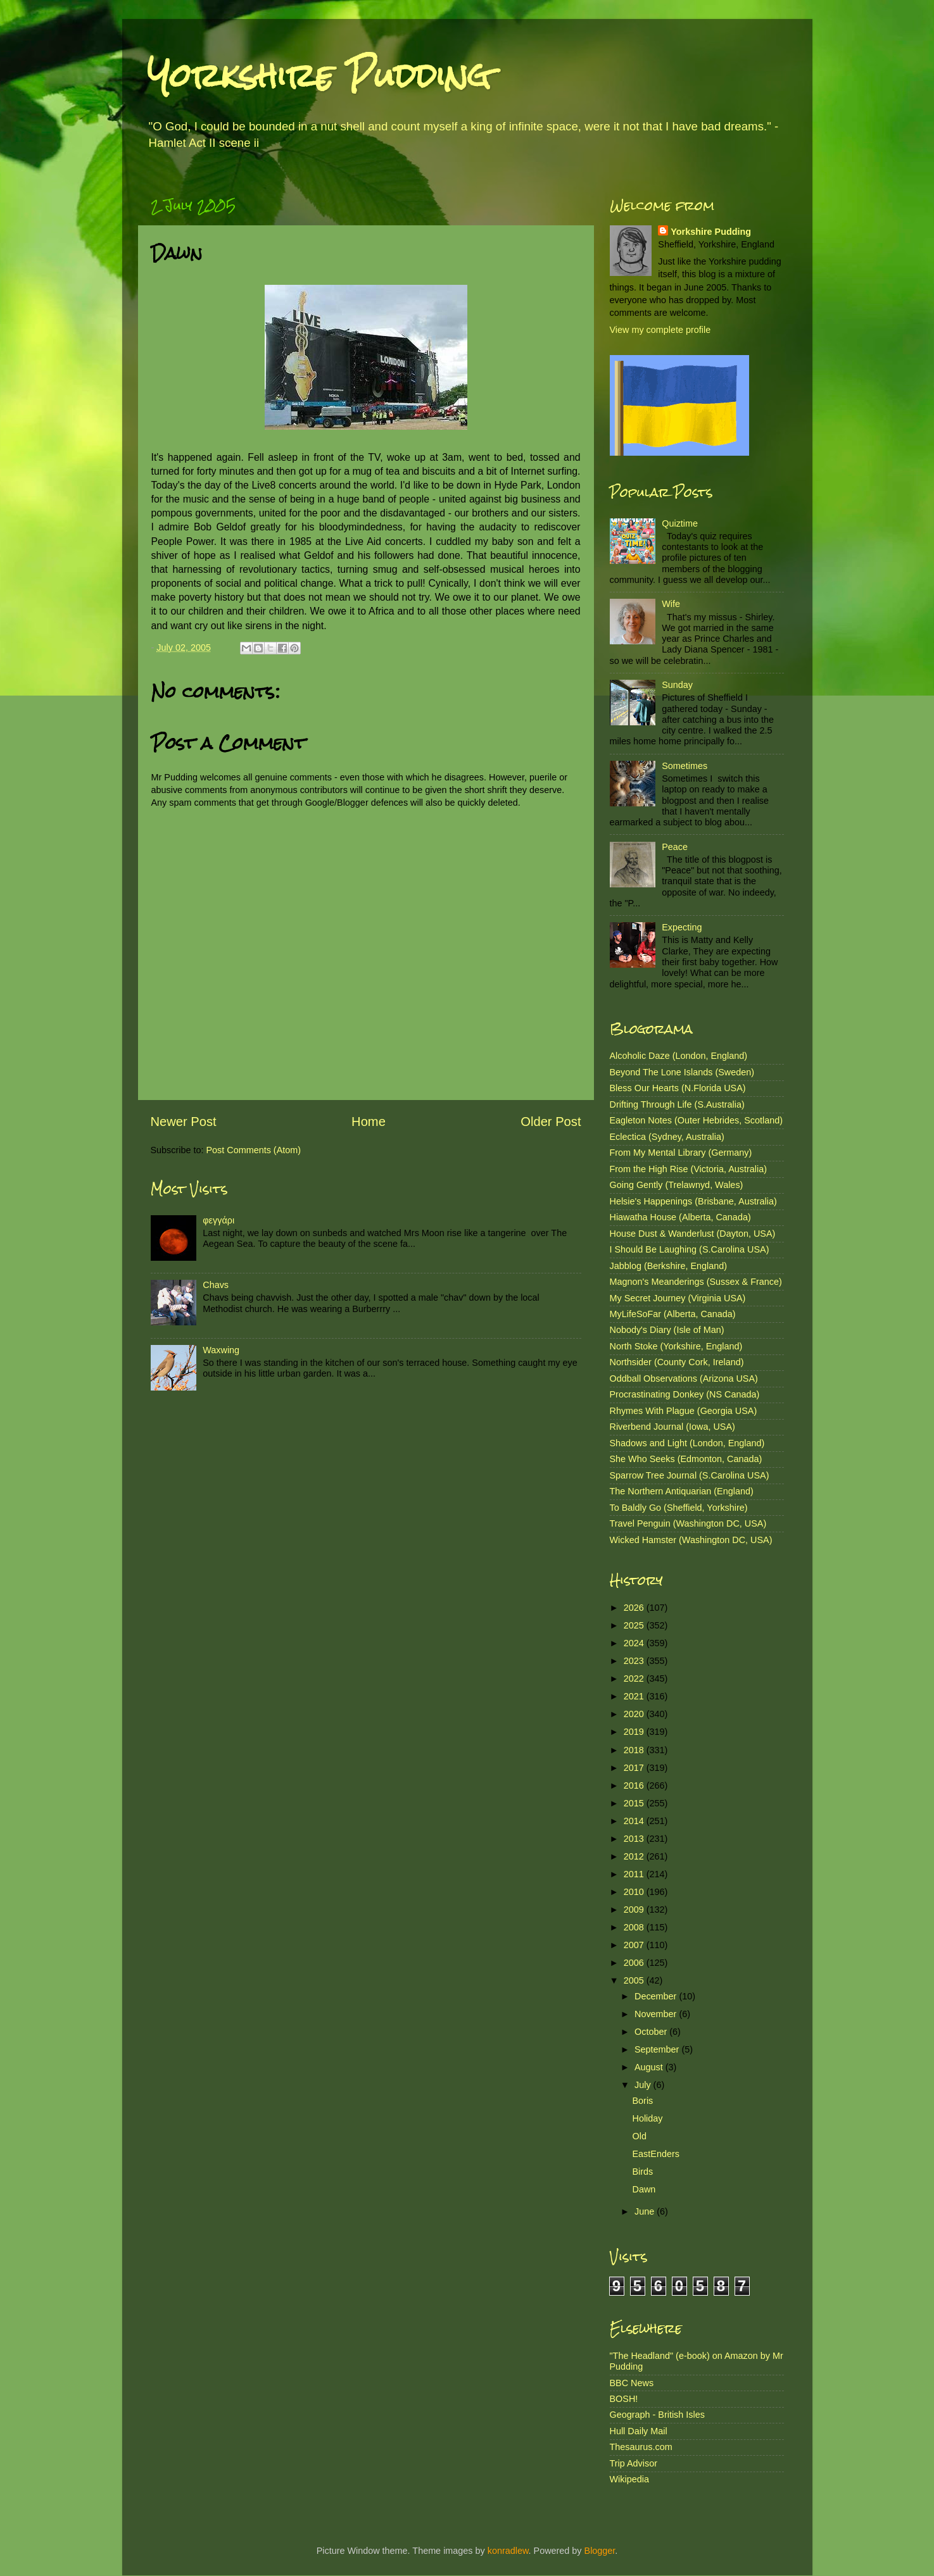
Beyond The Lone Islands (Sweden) (682, 1072)
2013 (635, 1839)
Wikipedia (629, 2479)
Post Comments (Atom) (253, 1150)
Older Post (551, 1122)
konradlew (508, 2551)
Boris (642, 2101)
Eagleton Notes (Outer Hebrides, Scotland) (696, 1120)
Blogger (599, 2551)
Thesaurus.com (641, 2447)
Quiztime (680, 523)
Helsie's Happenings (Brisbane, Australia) (693, 1201)
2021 (635, 1696)
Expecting (682, 927)
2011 (635, 1874)
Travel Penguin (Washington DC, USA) (688, 1523)
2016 (635, 1785)
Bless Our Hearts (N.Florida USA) (678, 1088)
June (645, 2211)
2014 (635, 1821)
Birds (642, 2171)
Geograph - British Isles (657, 2415)
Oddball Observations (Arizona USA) (684, 1378)
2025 (635, 1625)
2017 (635, 1768)
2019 (635, 1732)
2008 (635, 1927)
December (656, 1996)
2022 (635, 1678)
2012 (635, 1856)
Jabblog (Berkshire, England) (669, 1266)
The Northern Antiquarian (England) (682, 1491)
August (650, 2067)
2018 (635, 1750)
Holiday (647, 2118)
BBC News (632, 2383)
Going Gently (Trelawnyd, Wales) (676, 1185)
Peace (675, 847)
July (643, 2085)
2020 (635, 1714)
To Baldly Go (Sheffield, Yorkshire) (679, 1508)
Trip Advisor (633, 2463)
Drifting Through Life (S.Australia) (677, 1104)
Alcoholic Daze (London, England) (679, 1056)
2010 (635, 1892)
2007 (635, 1945)
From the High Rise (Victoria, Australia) (688, 1169)
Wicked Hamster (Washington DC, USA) (691, 1540)
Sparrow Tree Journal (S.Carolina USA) (689, 1475)
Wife (671, 604)
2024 (635, 1643)
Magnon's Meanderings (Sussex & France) (696, 1282)
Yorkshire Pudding (319, 75)
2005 (635, 1980)
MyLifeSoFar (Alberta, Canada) (673, 1314)
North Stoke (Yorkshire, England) (676, 1346)
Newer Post (184, 1122)
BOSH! (624, 2399)
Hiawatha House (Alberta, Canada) (680, 1217)
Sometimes (684, 766)
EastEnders (655, 2154)
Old (639, 2136)
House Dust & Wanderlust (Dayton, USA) (693, 1234)
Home (368, 1122)
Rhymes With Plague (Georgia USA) (683, 1411)
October (651, 2032)
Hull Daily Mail (638, 2431)
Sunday (677, 685)
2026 (635, 1608)
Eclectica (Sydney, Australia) (667, 1137)
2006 (635, 1963)
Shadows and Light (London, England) (687, 1443)
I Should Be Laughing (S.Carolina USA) (689, 1249)
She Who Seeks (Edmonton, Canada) (686, 1459)
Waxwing (221, 1350)
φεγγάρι (218, 1220)
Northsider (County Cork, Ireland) (677, 1362)
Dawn (643, 2189)
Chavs (216, 1285)
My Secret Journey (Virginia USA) (678, 1298)
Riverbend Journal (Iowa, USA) (672, 1427)
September (657, 2049)
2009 (635, 1909)
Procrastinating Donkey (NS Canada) (685, 1394)
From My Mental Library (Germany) (681, 1152)
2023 (635, 1661)
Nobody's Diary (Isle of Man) (667, 1330)
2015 (635, 1803)
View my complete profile (660, 330)
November (656, 2014)
